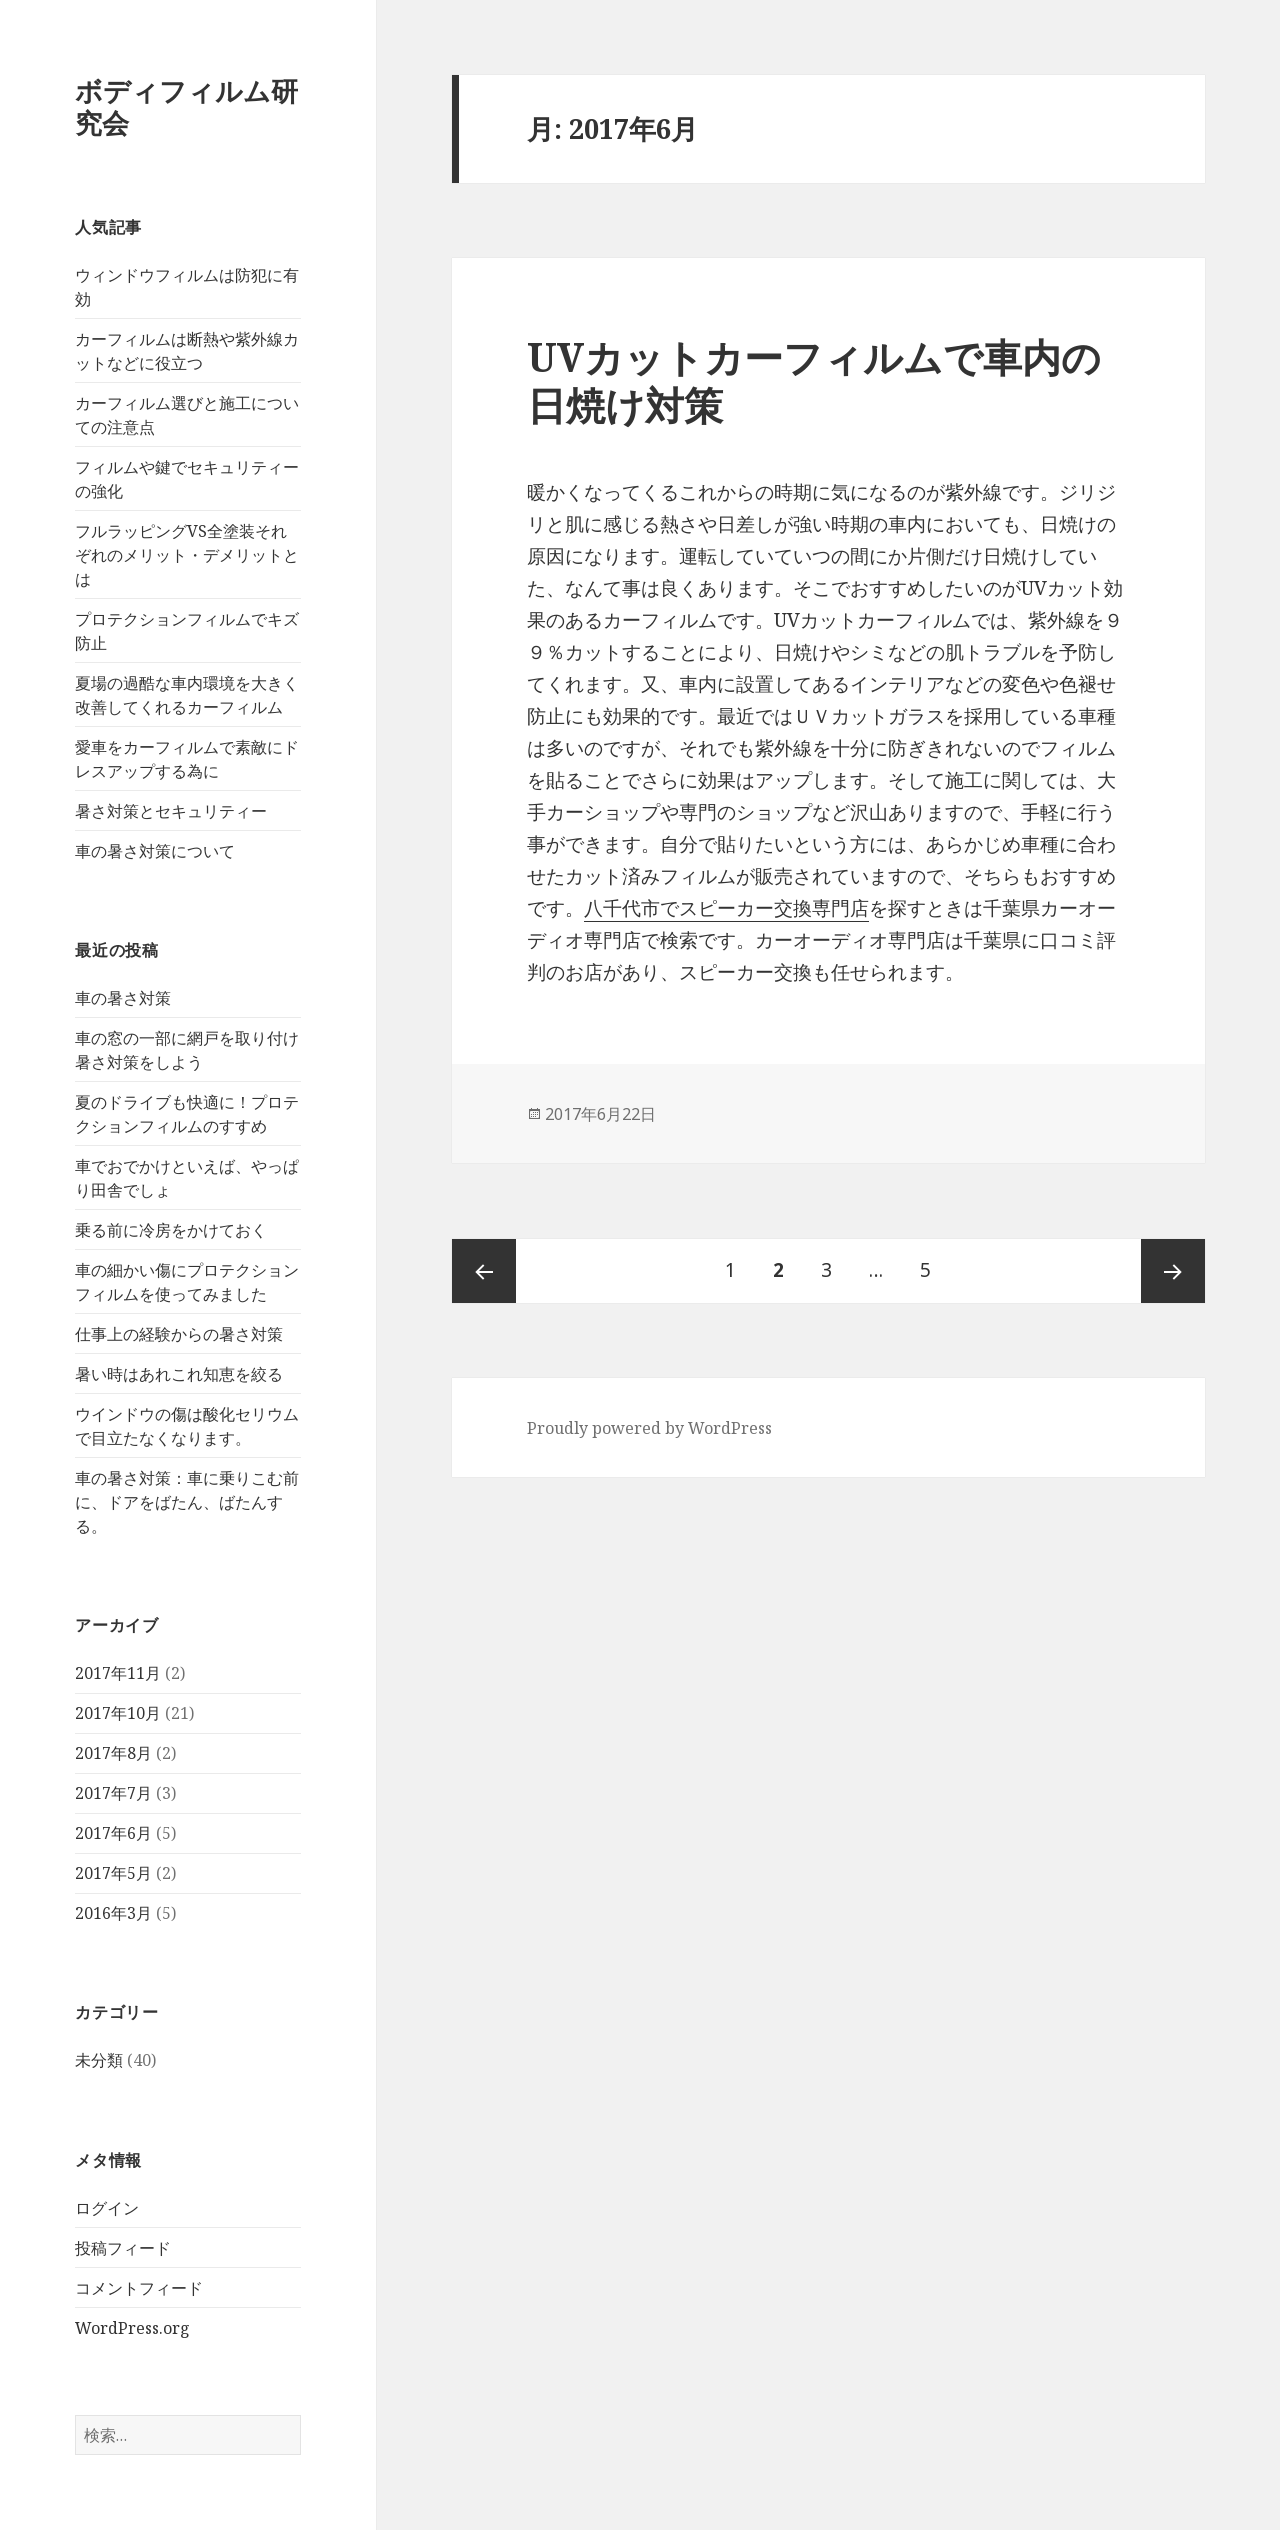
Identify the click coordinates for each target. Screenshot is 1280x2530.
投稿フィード (123, 2248)
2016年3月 (113, 1913)
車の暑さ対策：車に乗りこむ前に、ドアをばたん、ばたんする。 (187, 1502)
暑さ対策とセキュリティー (171, 811)
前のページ (484, 1271)
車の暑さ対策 (123, 998)
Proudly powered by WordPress (649, 1428)
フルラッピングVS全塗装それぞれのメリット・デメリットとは (187, 555)
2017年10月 (118, 1713)
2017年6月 (113, 1833)
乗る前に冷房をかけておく (171, 1230)
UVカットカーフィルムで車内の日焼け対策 (814, 380)
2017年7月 (113, 1793)
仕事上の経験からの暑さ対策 (179, 1334)
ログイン (107, 2208)
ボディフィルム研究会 (186, 106)
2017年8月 (113, 1753)
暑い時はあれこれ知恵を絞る (179, 1374)
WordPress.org (132, 2328)
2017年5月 (113, 1873)
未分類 (99, 2060)
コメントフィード (139, 2288)
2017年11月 (118, 1673)
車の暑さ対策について (155, 851)
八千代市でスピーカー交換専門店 (726, 908)
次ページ (1173, 1271)
